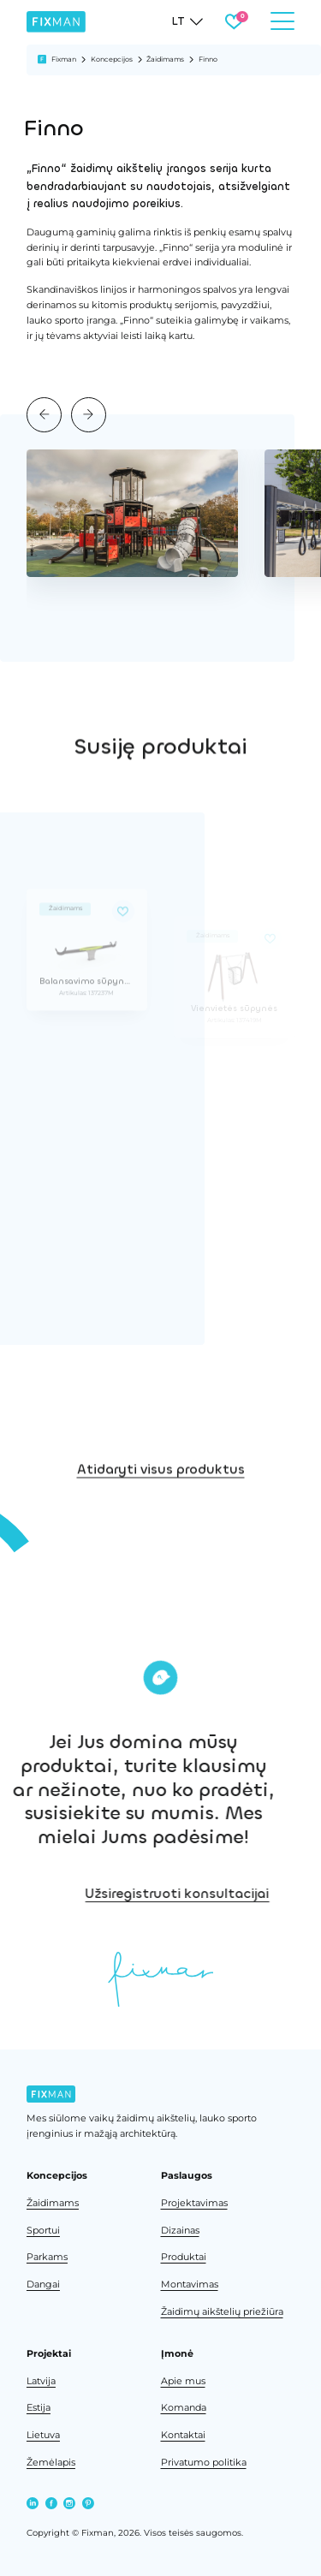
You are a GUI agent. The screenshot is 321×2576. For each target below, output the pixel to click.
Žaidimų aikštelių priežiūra (222, 2311)
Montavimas (189, 2284)
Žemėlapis (51, 2462)
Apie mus (183, 2381)
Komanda (183, 2407)
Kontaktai (183, 2435)
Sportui (43, 2230)
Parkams (47, 2257)
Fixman (63, 59)
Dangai (43, 2284)
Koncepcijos (112, 59)
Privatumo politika (204, 2462)
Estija (39, 2407)
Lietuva (43, 2435)
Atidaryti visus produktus (161, 1518)
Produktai (183, 2257)
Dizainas (180, 2230)
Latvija (41, 2381)
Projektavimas (194, 2203)
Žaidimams (165, 59)
